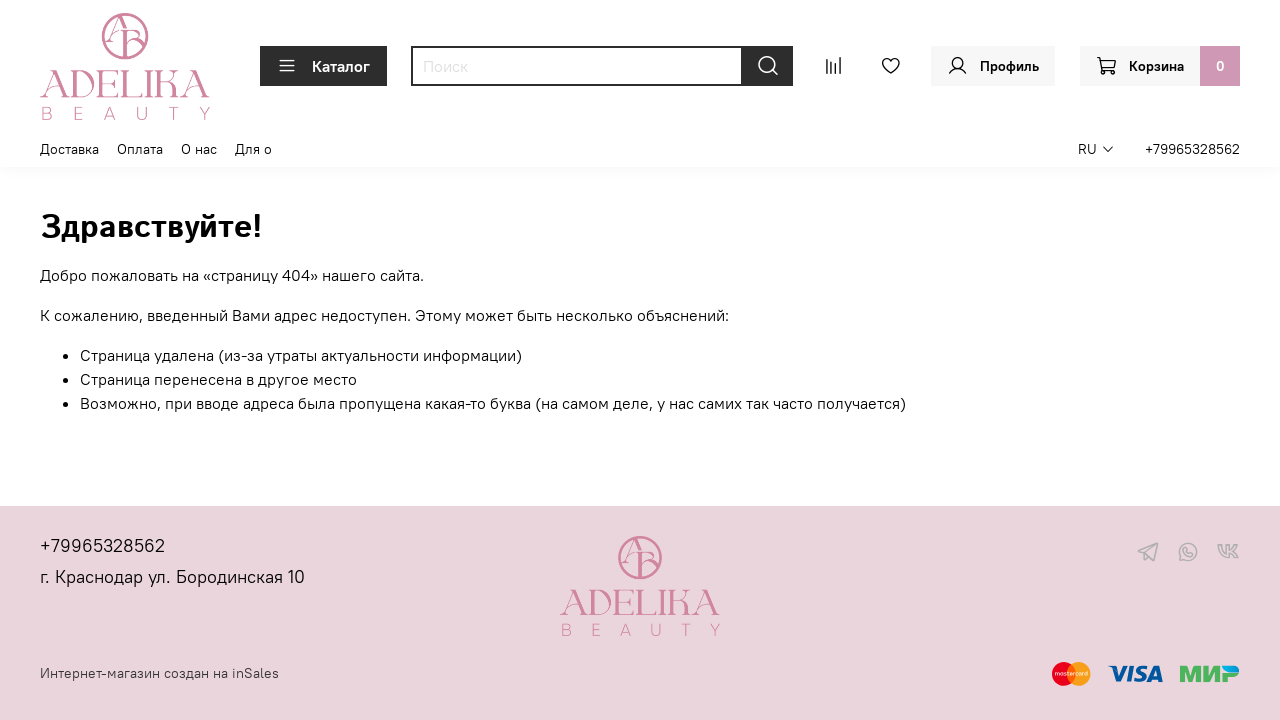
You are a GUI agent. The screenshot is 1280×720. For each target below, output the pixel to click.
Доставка (69, 149)
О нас (199, 149)
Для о (253, 149)
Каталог (323, 66)
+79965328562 (1192, 149)
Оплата (140, 149)
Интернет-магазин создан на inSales (159, 673)
